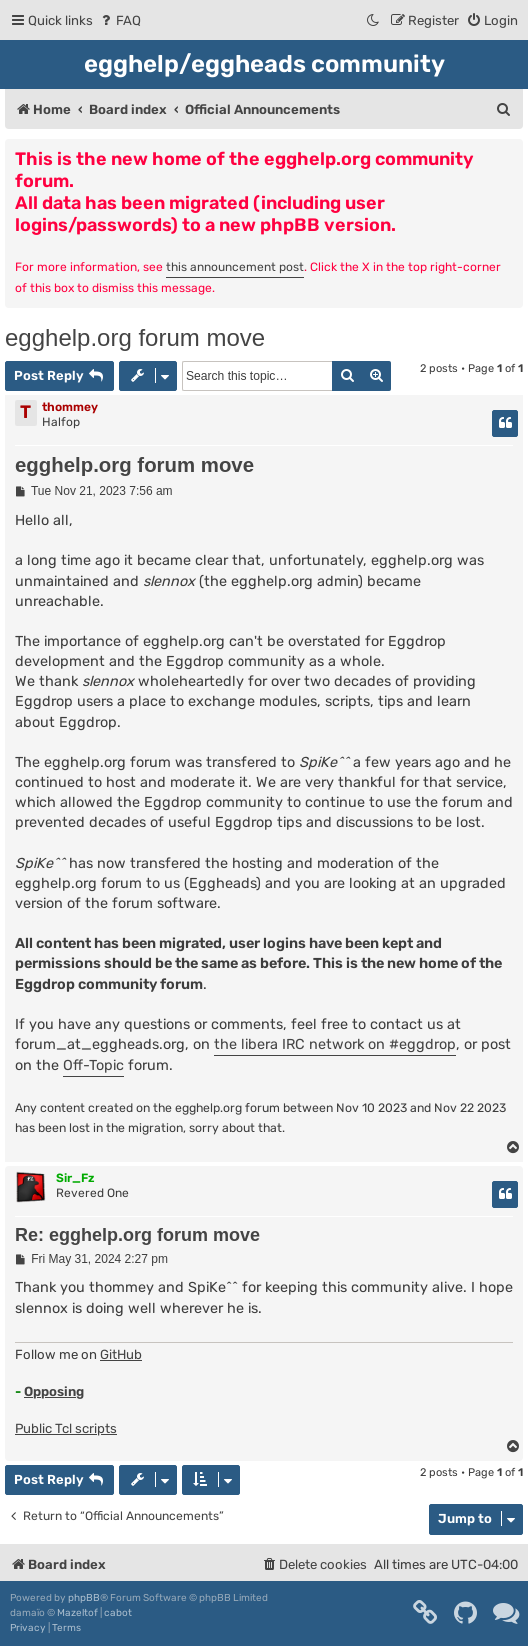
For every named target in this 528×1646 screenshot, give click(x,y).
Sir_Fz (75, 1178)
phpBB (84, 1598)
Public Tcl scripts (66, 1428)
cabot (118, 1613)
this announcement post (235, 267)
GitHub (121, 1354)
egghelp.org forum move (135, 337)
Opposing (54, 1391)
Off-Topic (93, 1065)
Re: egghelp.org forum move (137, 1235)
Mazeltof (77, 1613)
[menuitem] (119, 20)
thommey (70, 407)
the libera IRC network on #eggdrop (335, 1044)
